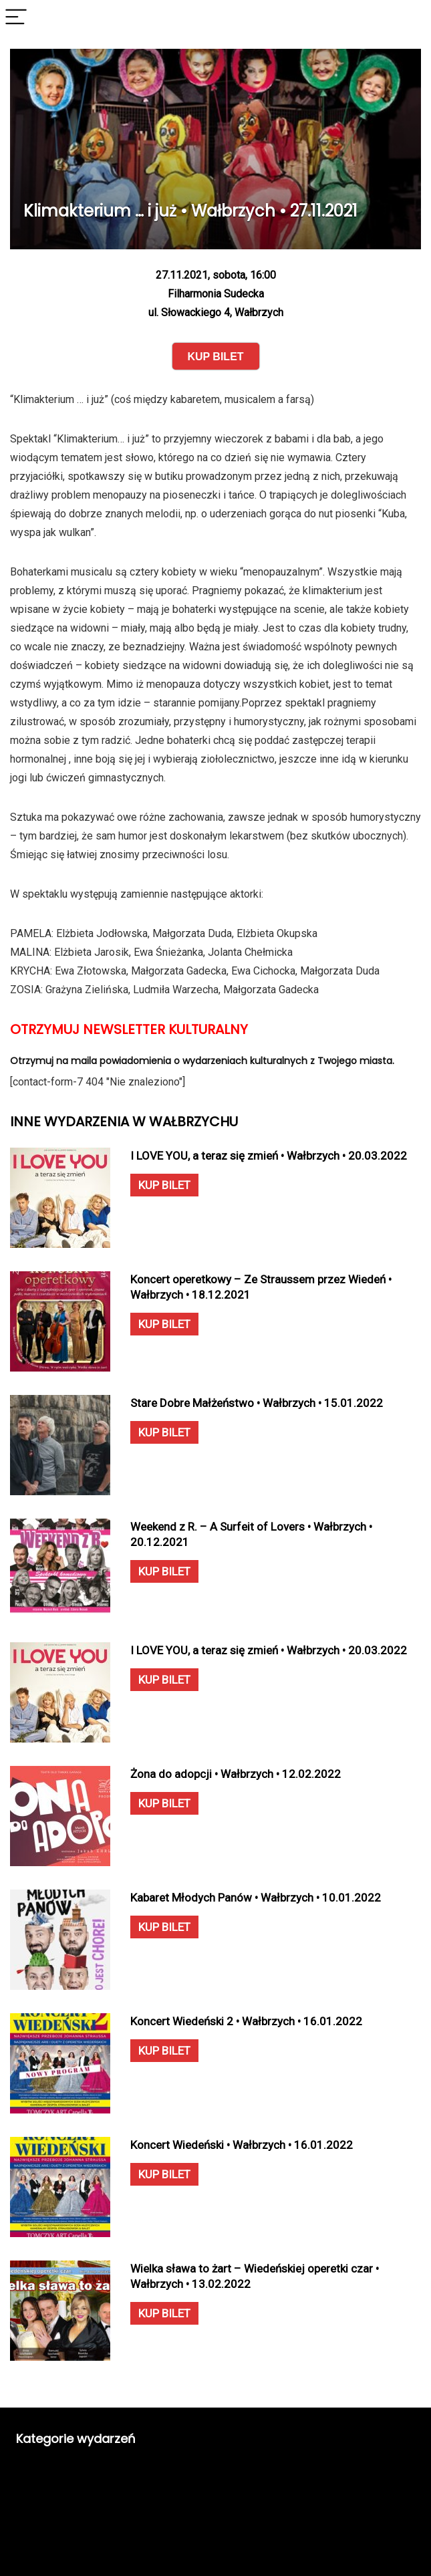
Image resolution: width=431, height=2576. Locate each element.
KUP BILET (164, 1185)
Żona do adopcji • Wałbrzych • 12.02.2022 (235, 1774)
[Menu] (16, 17)
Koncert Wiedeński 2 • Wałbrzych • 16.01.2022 (246, 2021)
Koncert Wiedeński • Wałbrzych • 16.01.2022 (241, 2145)
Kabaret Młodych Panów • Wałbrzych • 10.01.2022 (255, 1897)
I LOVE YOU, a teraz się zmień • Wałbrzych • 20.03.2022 (268, 1155)
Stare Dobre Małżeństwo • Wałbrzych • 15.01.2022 (256, 1403)
